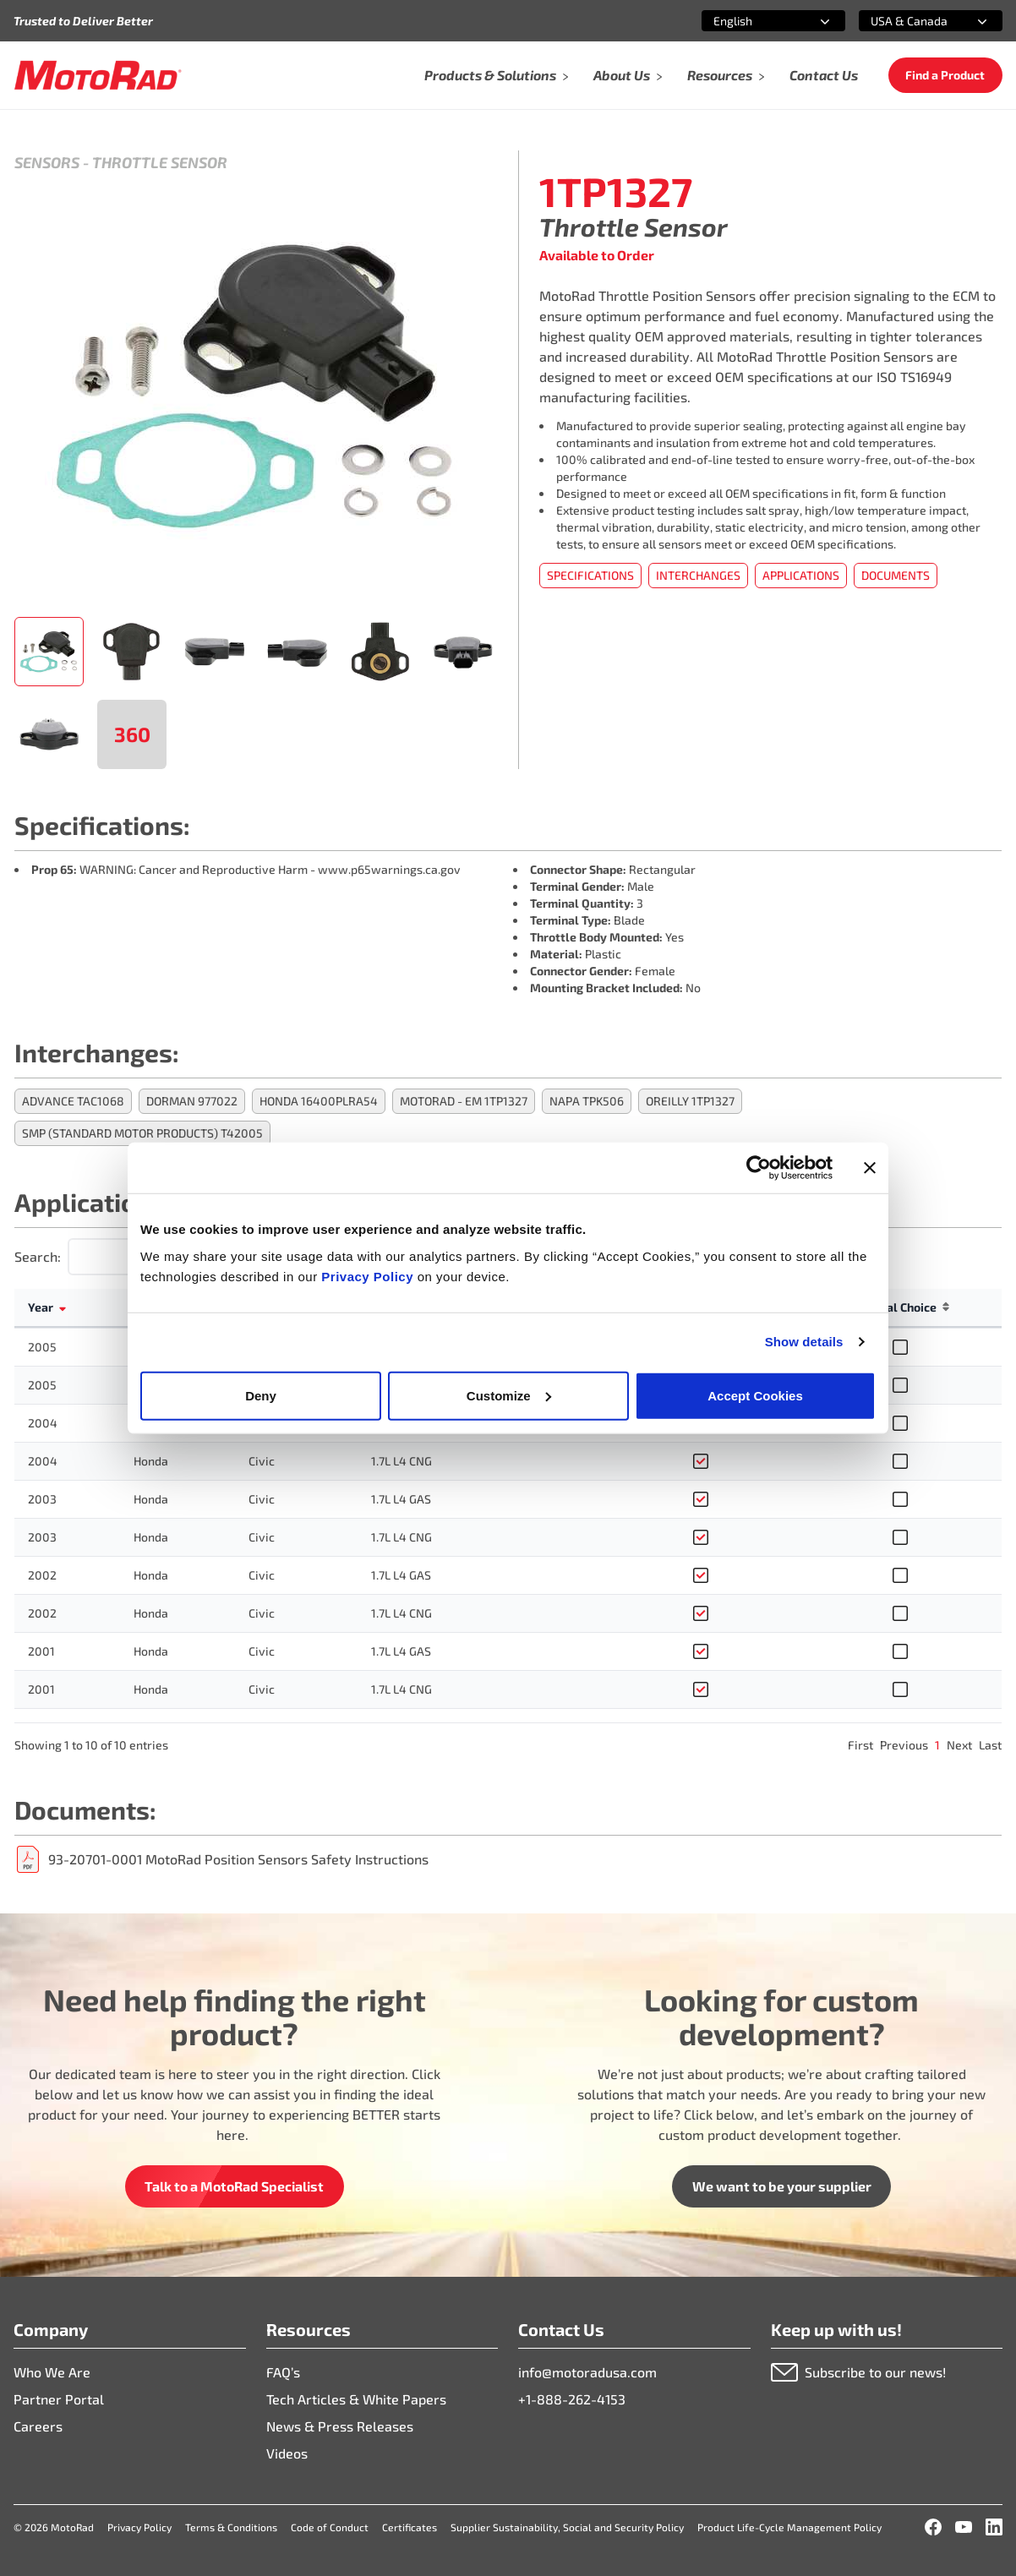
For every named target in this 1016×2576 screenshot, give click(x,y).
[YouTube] (963, 2527)
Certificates (409, 2527)
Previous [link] (904, 1745)
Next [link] (959, 1745)
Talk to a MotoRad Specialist (234, 2186)
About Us (628, 75)
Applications (800, 575)
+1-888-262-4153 (571, 2399)
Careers (38, 2426)
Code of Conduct (330, 2527)
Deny (260, 1395)
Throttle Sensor (159, 162)
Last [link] (990, 1745)
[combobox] (753, 20)
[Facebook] (933, 2527)
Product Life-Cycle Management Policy (789, 2527)
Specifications (590, 575)
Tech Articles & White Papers (356, 2399)
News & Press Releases (339, 2426)
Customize (509, 1395)
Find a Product (945, 75)
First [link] (860, 1745)
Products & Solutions (497, 75)
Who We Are (52, 2372)
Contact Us (823, 75)
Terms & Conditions (231, 2527)
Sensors (46, 162)
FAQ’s (283, 2372)
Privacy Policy (369, 1276)
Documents (895, 575)
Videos (287, 2453)
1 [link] (937, 1745)
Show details (804, 1341)
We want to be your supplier (781, 2186)
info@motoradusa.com (587, 2372)
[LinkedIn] (994, 2527)
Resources (726, 75)
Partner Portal (59, 2399)
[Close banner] (870, 1168)
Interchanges (698, 575)
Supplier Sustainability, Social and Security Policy (567, 2527)
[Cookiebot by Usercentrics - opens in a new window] (759, 1168)
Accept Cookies (755, 1395)
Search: (37, 1256)
